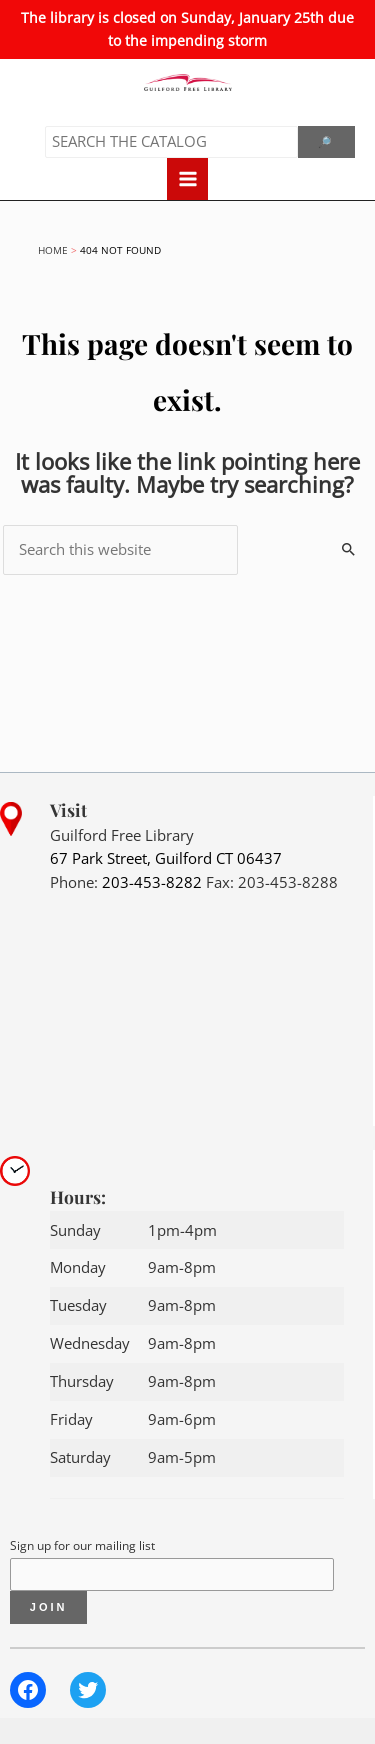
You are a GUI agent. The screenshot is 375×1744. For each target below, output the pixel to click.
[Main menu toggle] (188, 179)
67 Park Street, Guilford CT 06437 (166, 858)
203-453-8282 (152, 882)
